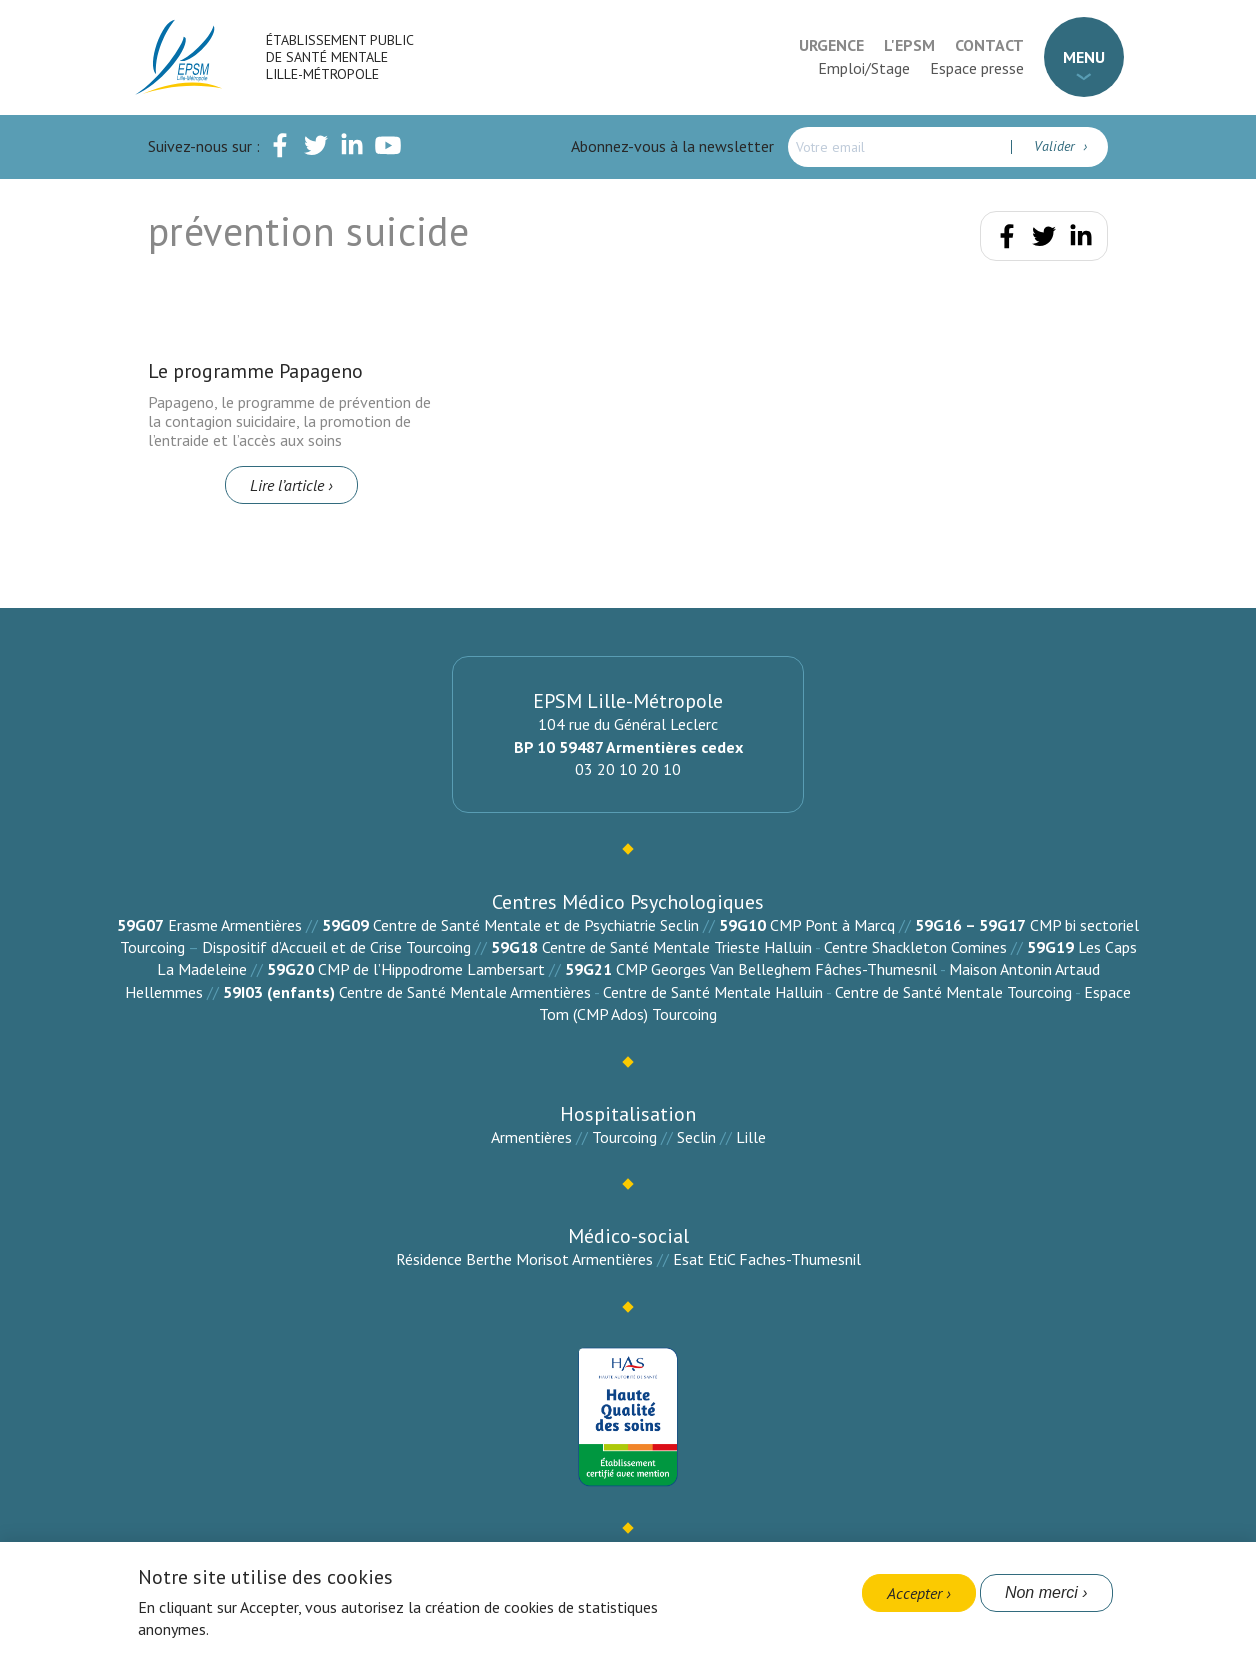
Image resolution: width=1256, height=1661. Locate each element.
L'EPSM (909, 45)
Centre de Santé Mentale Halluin (713, 992)
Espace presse (977, 68)
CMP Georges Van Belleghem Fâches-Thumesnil (776, 969)
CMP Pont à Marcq (832, 925)
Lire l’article (287, 485)
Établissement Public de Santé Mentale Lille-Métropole (339, 57)
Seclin (696, 1137)
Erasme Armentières (235, 925)
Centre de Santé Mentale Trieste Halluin (677, 947)
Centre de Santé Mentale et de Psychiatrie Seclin (536, 925)
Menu (1084, 57)
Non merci (1041, 1592)
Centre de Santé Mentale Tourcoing (953, 992)
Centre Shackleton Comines (915, 947)
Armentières (531, 1137)
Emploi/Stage (864, 68)
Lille (751, 1137)
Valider (1056, 146)
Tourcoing (624, 1137)
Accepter (914, 1593)
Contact (989, 45)
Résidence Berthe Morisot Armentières (524, 1259)
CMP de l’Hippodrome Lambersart (431, 969)
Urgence (831, 45)
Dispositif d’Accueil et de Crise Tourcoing (336, 947)
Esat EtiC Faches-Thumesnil (767, 1259)
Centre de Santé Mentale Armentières (465, 992)
